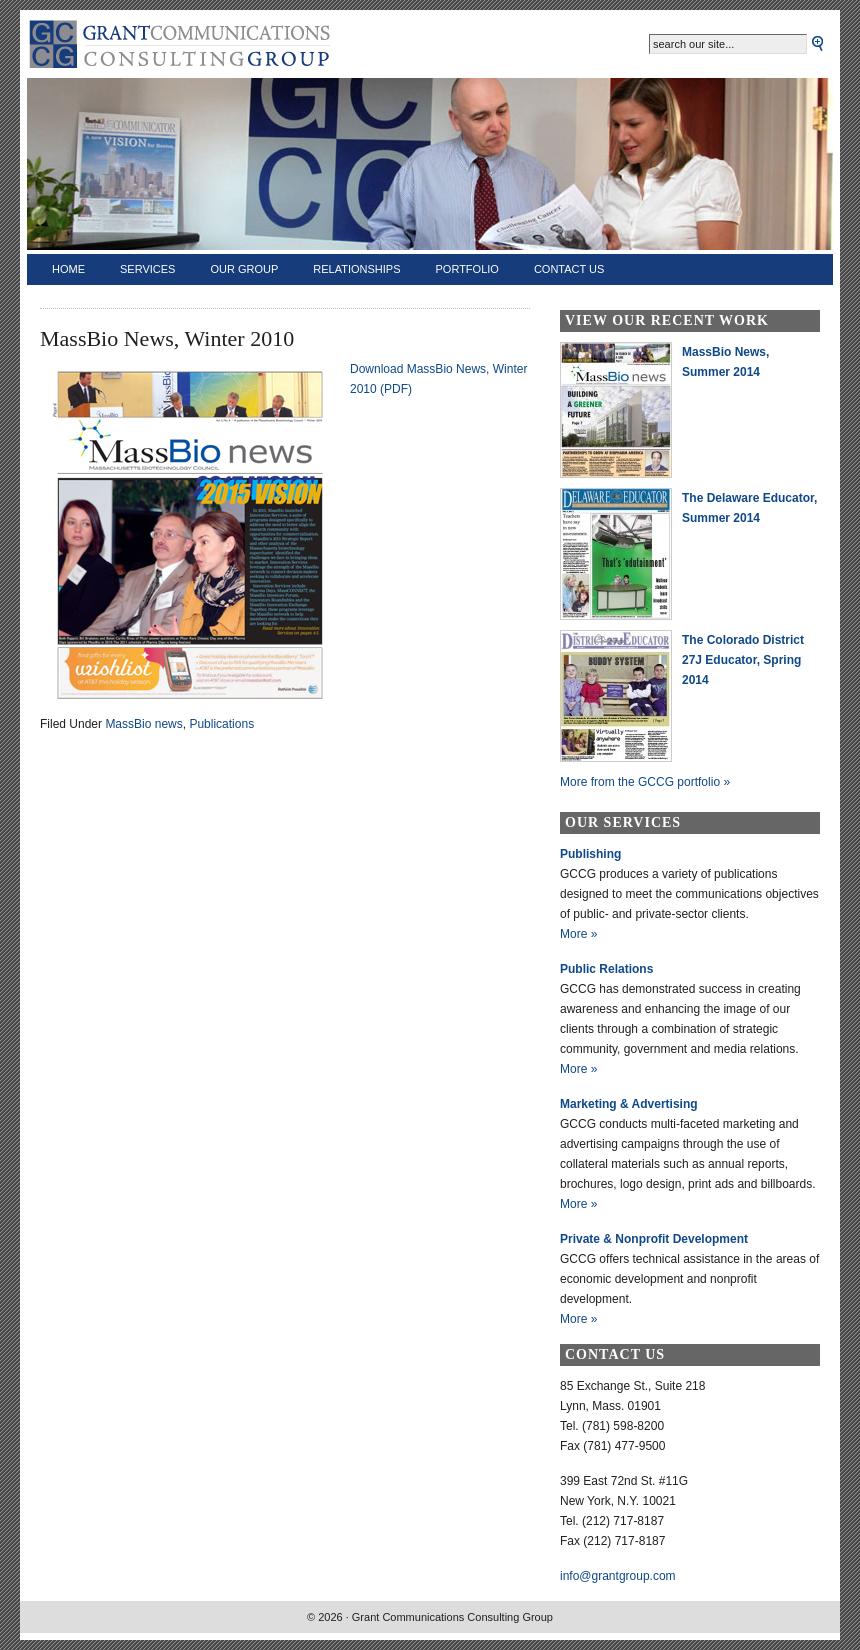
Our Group (244, 269)
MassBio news (143, 724)
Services (147, 269)
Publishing (590, 854)
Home (68, 269)
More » (578, 934)
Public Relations (606, 969)
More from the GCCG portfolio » (645, 782)
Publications (221, 724)
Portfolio (467, 269)
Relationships (356, 269)
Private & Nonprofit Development (654, 1239)
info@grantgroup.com (618, 1576)
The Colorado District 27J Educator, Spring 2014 (743, 660)
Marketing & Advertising (629, 1104)
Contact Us (569, 269)
